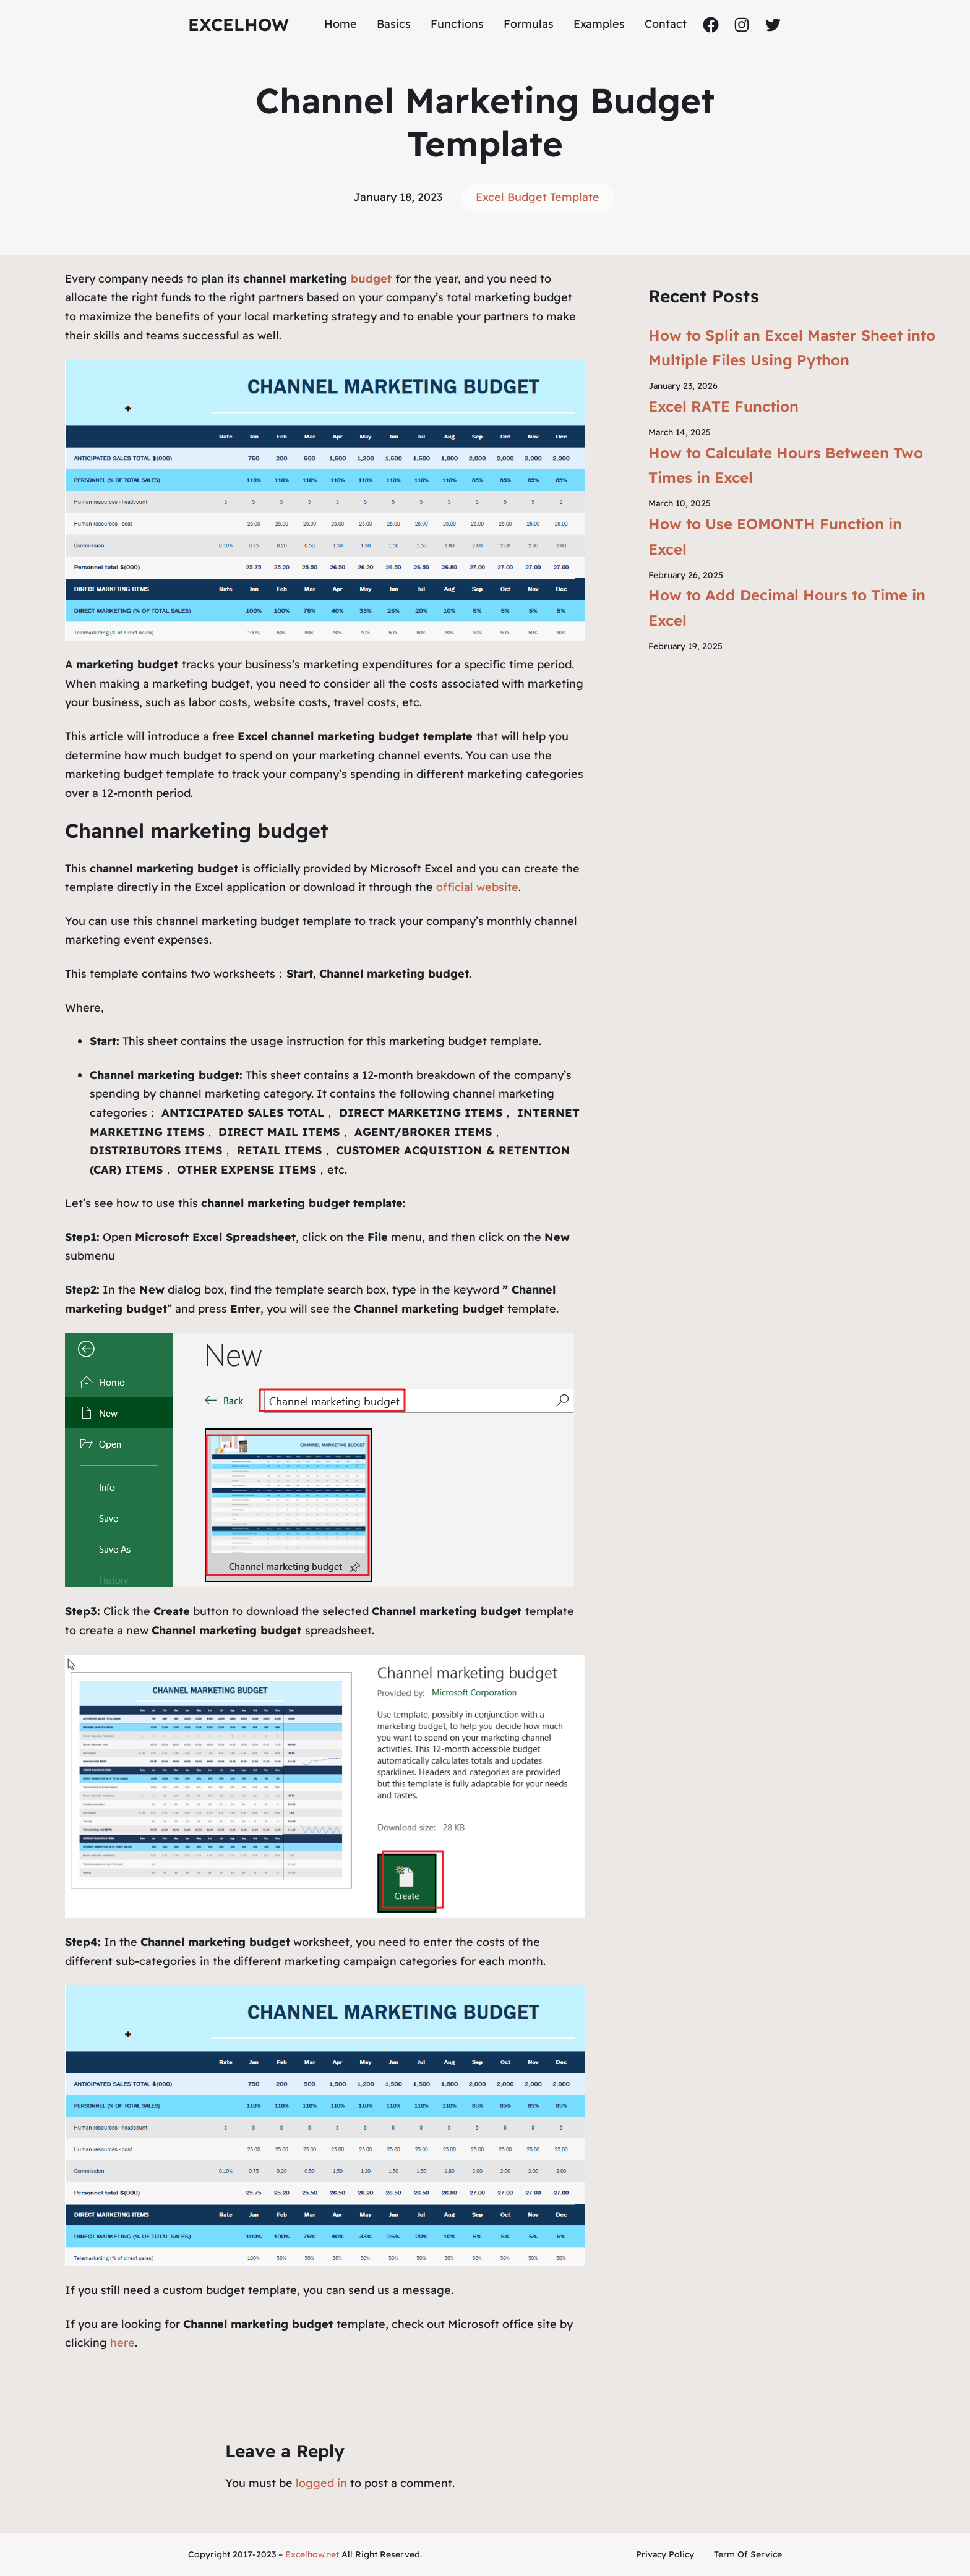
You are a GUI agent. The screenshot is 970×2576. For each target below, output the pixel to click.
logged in (321, 2483)
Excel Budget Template (537, 197)
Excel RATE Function (723, 406)
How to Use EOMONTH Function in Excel (775, 536)
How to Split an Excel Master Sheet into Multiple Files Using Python (791, 348)
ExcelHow (238, 24)
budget (373, 278)
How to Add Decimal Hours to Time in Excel (786, 607)
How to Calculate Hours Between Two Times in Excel (785, 465)
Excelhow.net (312, 2554)
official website (477, 887)
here (122, 2342)
